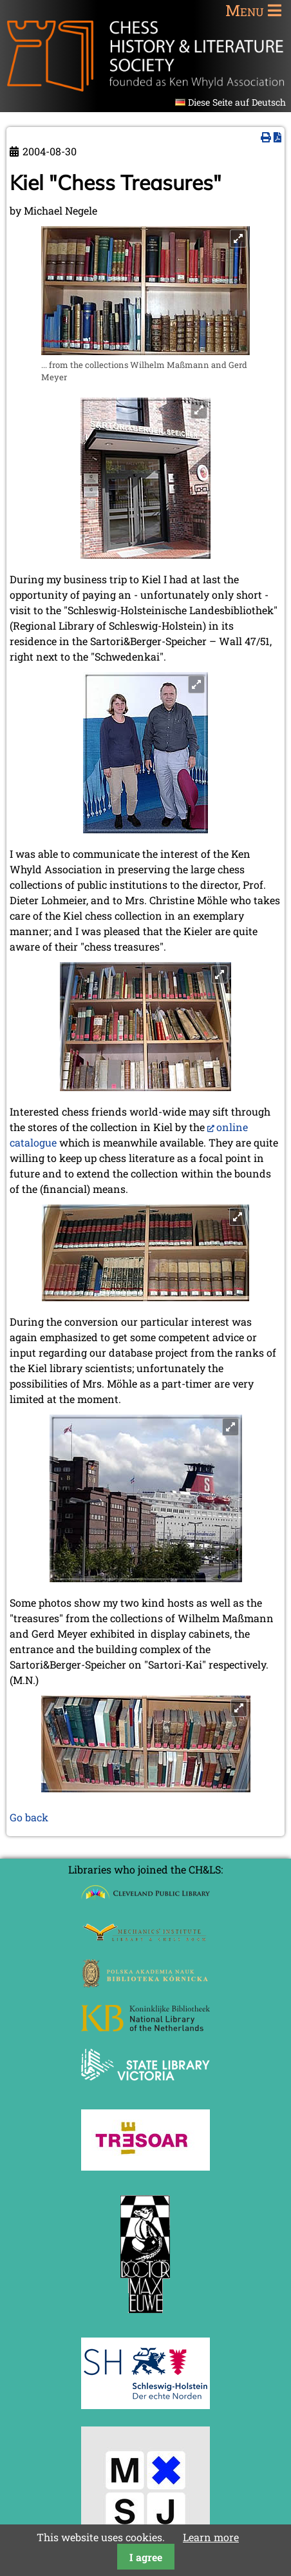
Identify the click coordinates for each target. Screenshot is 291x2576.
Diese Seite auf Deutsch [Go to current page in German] (237, 102)
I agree (145, 2557)
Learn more (211, 2537)
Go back (29, 1817)
